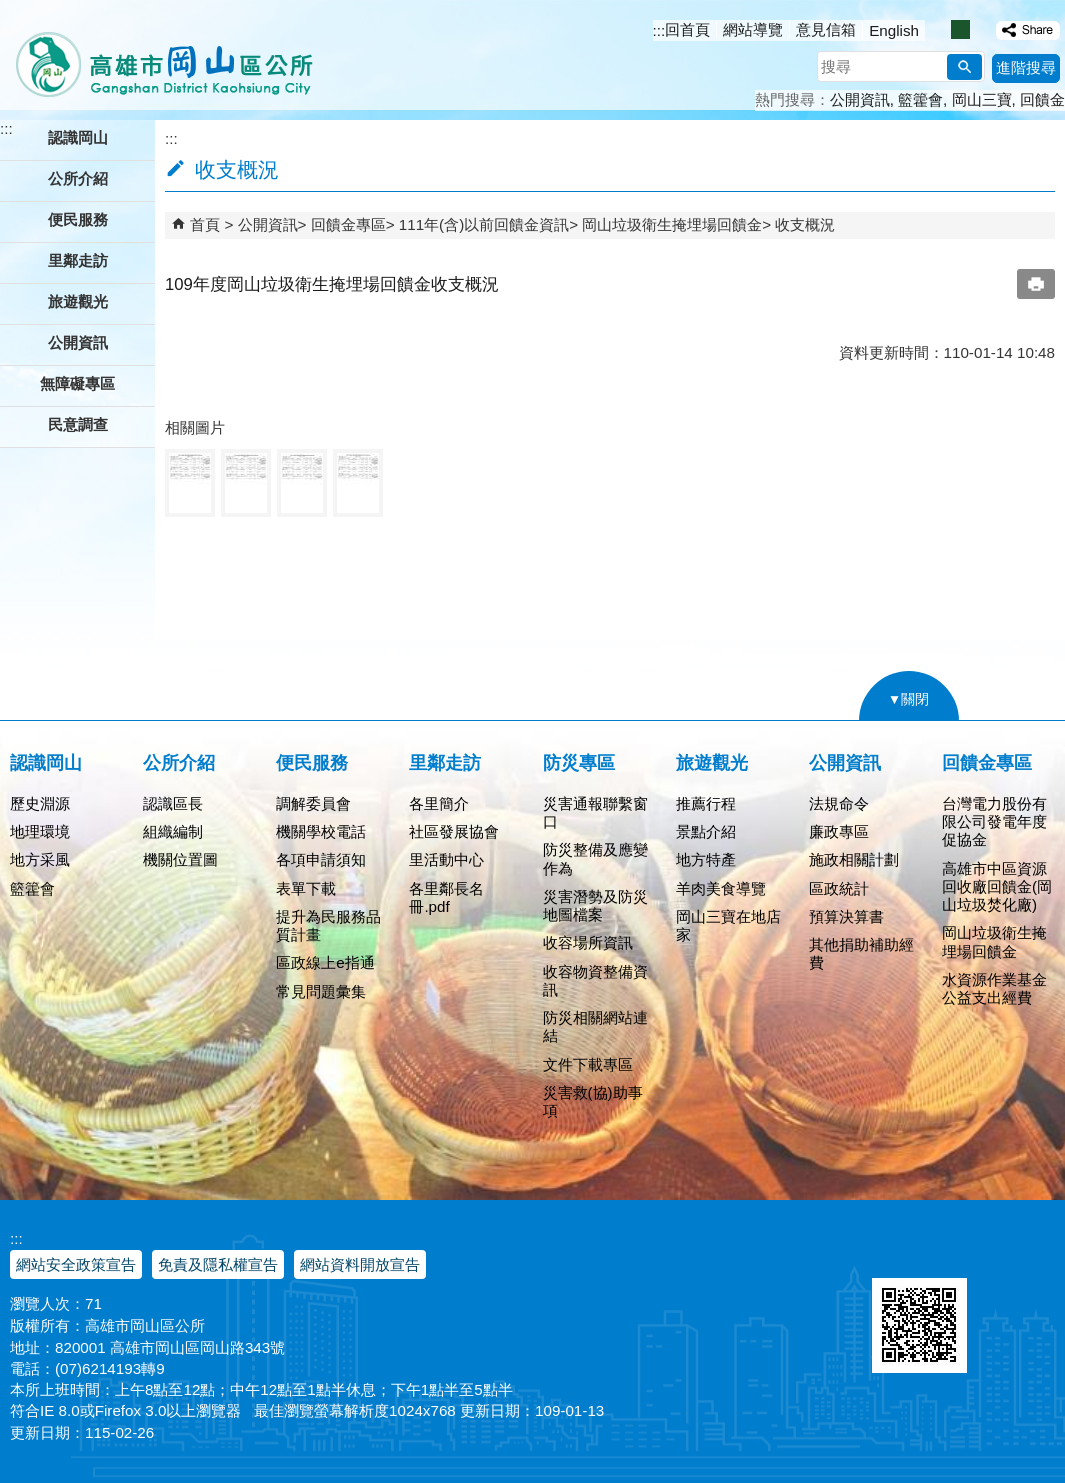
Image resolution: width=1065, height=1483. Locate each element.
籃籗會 (920, 99)
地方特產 (706, 859)
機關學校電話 (321, 831)
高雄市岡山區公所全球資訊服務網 (157, 55)
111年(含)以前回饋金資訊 (484, 224)
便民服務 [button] (78, 219)
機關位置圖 (180, 859)
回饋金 (1042, 99)
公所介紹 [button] (78, 178)
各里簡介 (439, 803)
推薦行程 (706, 803)
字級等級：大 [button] (981, 29)
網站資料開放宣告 (360, 1264)
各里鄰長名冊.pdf (446, 897)
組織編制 (173, 831)
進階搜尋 (1026, 67)
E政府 (893, 1252)
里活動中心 (446, 859)
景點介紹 (706, 831)
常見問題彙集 (321, 991)
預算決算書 (846, 916)
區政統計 (839, 888)
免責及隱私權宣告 (218, 1264)
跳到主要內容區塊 (10, 10)
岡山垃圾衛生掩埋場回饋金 (672, 224)
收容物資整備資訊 (595, 980)
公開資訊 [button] (78, 342)
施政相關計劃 (854, 859)
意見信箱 (826, 29)
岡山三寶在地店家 (728, 925)
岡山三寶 (982, 99)
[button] (964, 67)
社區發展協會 (454, 831)
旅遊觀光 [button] (78, 301)
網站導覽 (753, 29)
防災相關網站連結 (595, 1026)
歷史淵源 (40, 803)
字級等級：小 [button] (939, 29)
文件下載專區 (588, 1064)
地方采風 (40, 859)
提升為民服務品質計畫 (328, 925)
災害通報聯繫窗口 (595, 812)
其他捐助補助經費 (861, 953)
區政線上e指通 (325, 962)
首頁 (205, 224)
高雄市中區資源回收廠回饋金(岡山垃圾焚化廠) (997, 886)
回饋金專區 (348, 224)
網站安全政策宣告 (76, 1264)
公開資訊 (860, 99)
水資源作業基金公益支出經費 (994, 988)
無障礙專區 (77, 383)
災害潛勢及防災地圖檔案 (595, 905)
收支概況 (805, 224)
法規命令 (839, 803)
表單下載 (306, 888)
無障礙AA (992, 1254)
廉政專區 (839, 831)
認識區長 (173, 803)
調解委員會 (313, 803)
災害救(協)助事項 (593, 1101)
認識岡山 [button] (78, 137)
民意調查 (78, 424)
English (894, 30)
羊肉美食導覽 (721, 888)
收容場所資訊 (588, 942)
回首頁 (687, 29)
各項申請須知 (321, 859)
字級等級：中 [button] (960, 29)
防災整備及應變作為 (595, 858)
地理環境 (40, 831)
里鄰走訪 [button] (78, 260)
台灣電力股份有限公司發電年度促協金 (994, 821)
